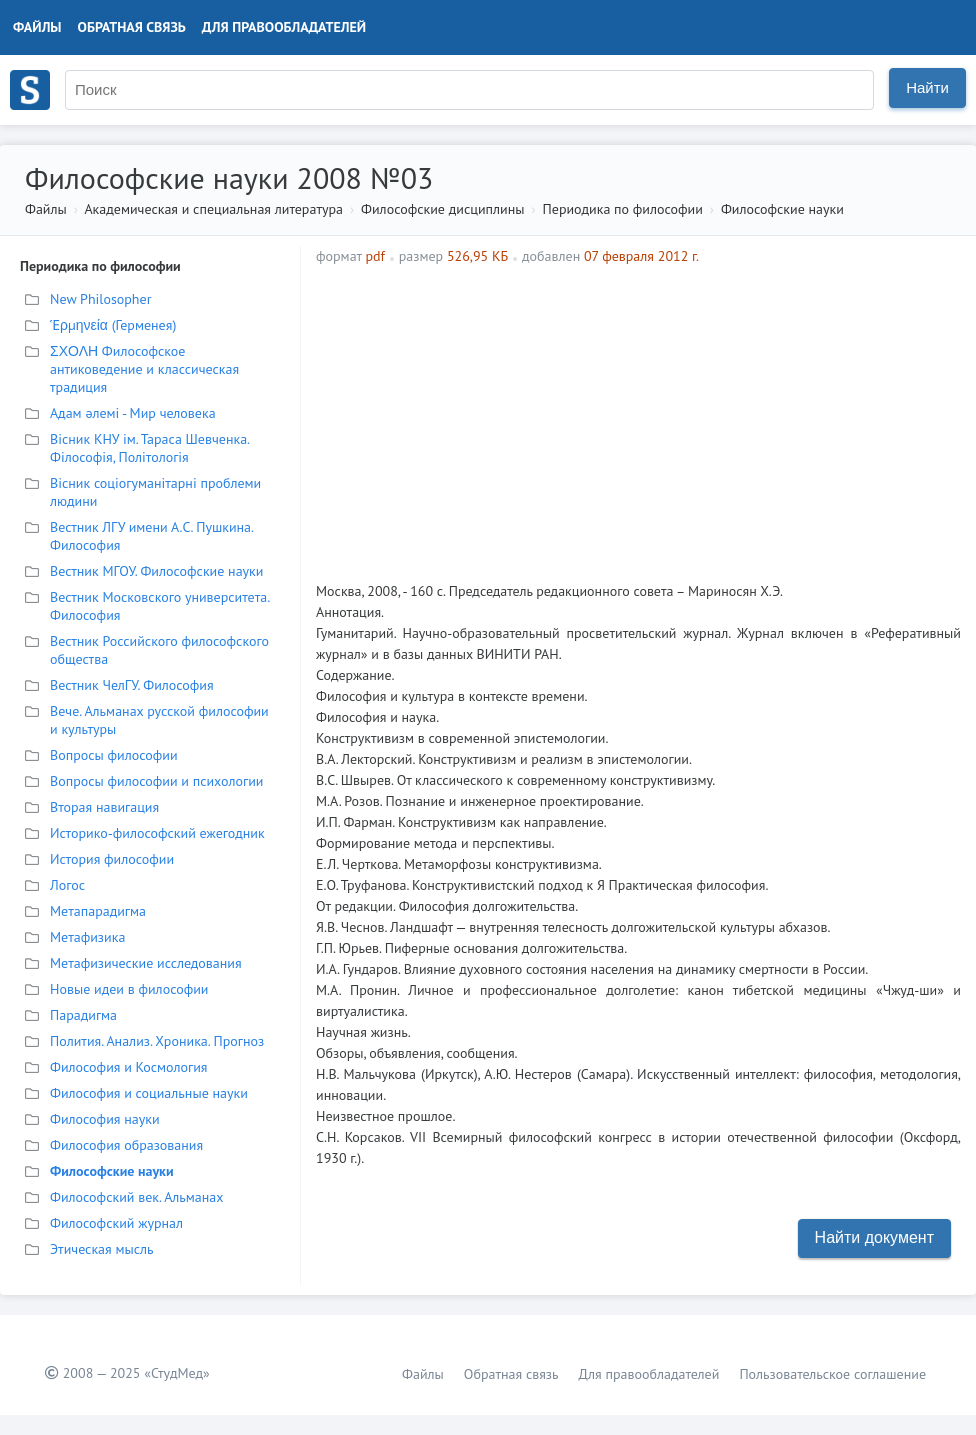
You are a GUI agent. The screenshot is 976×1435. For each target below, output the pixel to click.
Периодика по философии (623, 209)
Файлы (37, 27)
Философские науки (782, 209)
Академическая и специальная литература (213, 209)
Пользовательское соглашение (832, 1374)
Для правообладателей (284, 27)
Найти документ (874, 1237)
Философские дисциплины (442, 209)
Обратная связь (132, 27)
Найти (927, 87)
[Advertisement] (743, 416)
